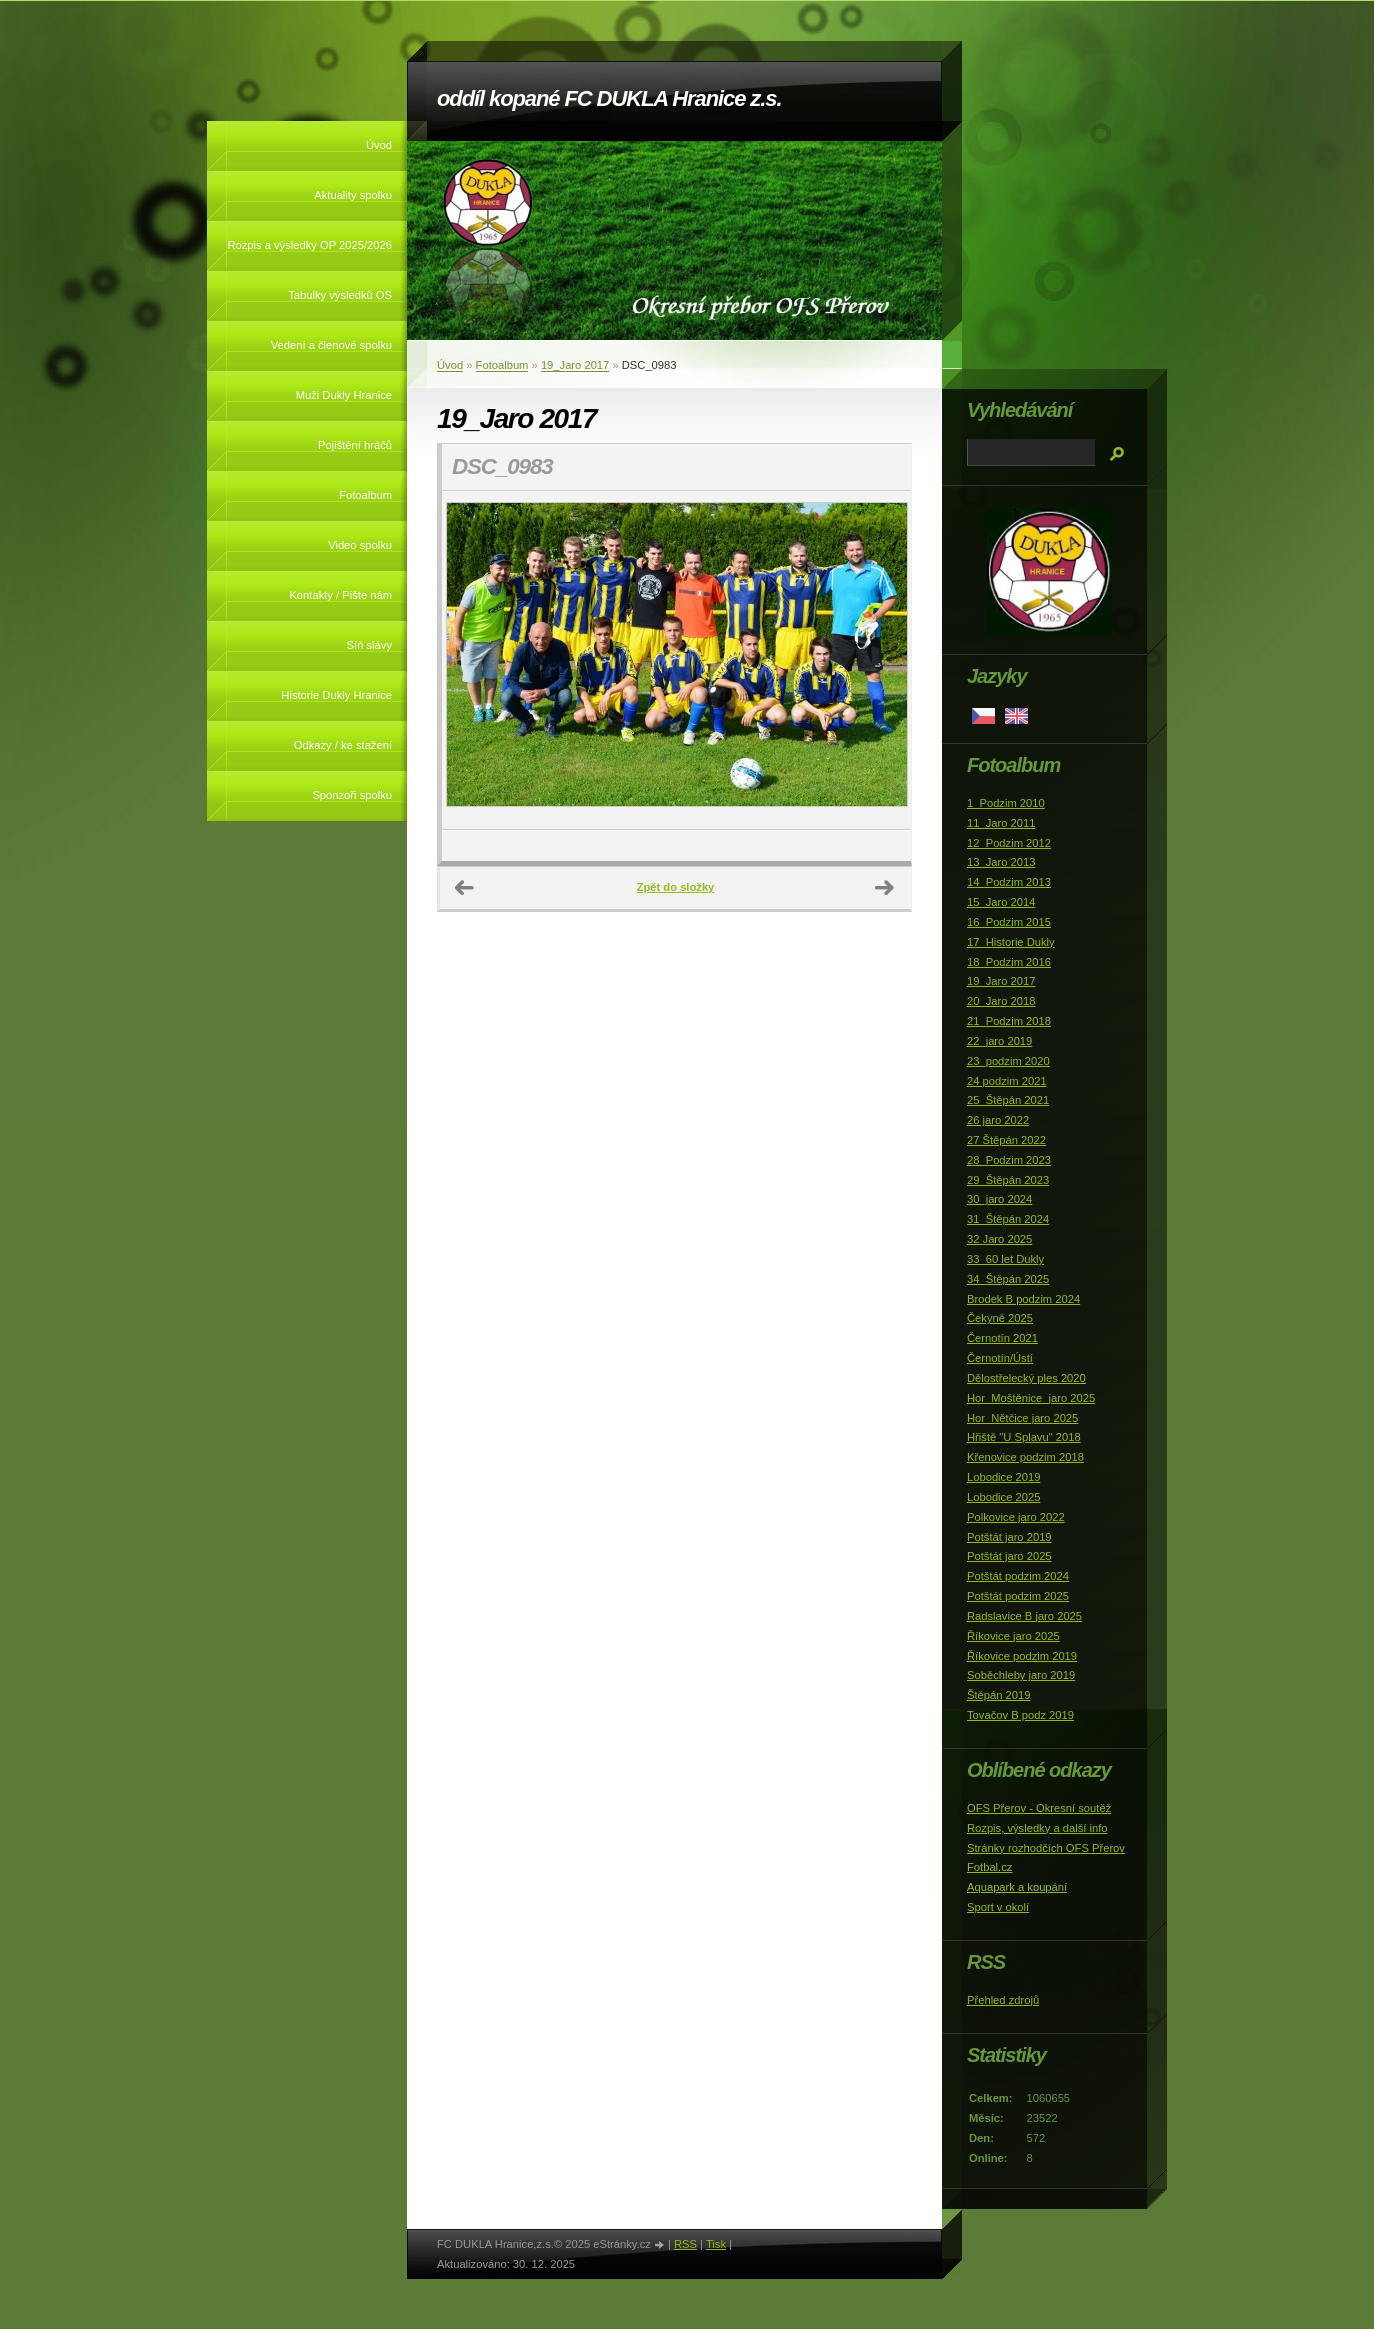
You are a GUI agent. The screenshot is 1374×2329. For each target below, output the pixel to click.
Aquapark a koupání (1017, 1887)
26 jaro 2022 (998, 1120)
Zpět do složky (676, 887)
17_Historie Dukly (1011, 942)
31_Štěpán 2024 (1008, 1219)
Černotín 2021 (1002, 1338)
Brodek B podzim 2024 (1023, 1299)
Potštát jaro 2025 (1009, 1556)
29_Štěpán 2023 (1008, 1180)
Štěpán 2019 (998, 1695)
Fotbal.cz (989, 1867)
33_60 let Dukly (1005, 1259)
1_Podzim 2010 (1006, 803)
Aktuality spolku (353, 195)
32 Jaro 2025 (999, 1239)
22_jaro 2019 (999, 1041)
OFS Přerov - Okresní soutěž (1039, 1808)
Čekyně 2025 (1000, 1318)
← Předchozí (465, 888)
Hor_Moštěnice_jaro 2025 (1031, 1398)
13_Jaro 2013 (1001, 862)
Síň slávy (369, 645)
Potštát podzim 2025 (1018, 1596)
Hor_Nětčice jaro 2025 (1022, 1418)
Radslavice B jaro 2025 (1024, 1616)
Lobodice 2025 (1003, 1497)
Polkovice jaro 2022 (1016, 1517)
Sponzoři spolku (352, 795)
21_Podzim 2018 (1009, 1021)
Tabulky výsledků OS (340, 295)
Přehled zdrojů (1003, 2000)
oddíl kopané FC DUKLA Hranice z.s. (609, 98)
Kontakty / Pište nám (340, 595)
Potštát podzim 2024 (1018, 1576)
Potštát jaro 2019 (1009, 1537)
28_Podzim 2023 (1009, 1160)
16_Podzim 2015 (1009, 922)
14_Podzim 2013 (1009, 882)
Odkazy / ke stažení (343, 745)
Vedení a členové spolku (331, 345)
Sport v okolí (998, 1907)
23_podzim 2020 (1008, 1061)
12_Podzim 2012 (1009, 843)
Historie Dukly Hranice (336, 695)
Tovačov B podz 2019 (1020, 1715)
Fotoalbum (365, 495)
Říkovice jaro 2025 (1013, 1636)
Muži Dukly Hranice (344, 395)
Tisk (716, 2244)
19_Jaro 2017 (575, 365)
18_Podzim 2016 (1009, 962)
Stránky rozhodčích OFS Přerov (1046, 1848)
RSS (685, 2244)
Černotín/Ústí (1000, 1358)
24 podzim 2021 (1007, 1081)
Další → (885, 888)
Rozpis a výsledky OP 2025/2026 (309, 245)
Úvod (379, 145)
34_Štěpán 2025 (1008, 1279)
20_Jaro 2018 (1001, 1001)
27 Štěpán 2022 (1006, 1140)
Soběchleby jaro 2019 (1021, 1675)
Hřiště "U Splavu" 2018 (1024, 1437)
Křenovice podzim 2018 (1025, 1457)
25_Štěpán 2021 (1008, 1100)
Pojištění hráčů (355, 445)
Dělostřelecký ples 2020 (1026, 1378)
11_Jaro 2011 (1001, 823)
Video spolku (360, 545)
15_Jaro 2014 (1001, 902)
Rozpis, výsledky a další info (1037, 1828)
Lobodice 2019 (1003, 1477)
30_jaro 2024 (999, 1199)
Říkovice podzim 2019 (1022, 1656)
